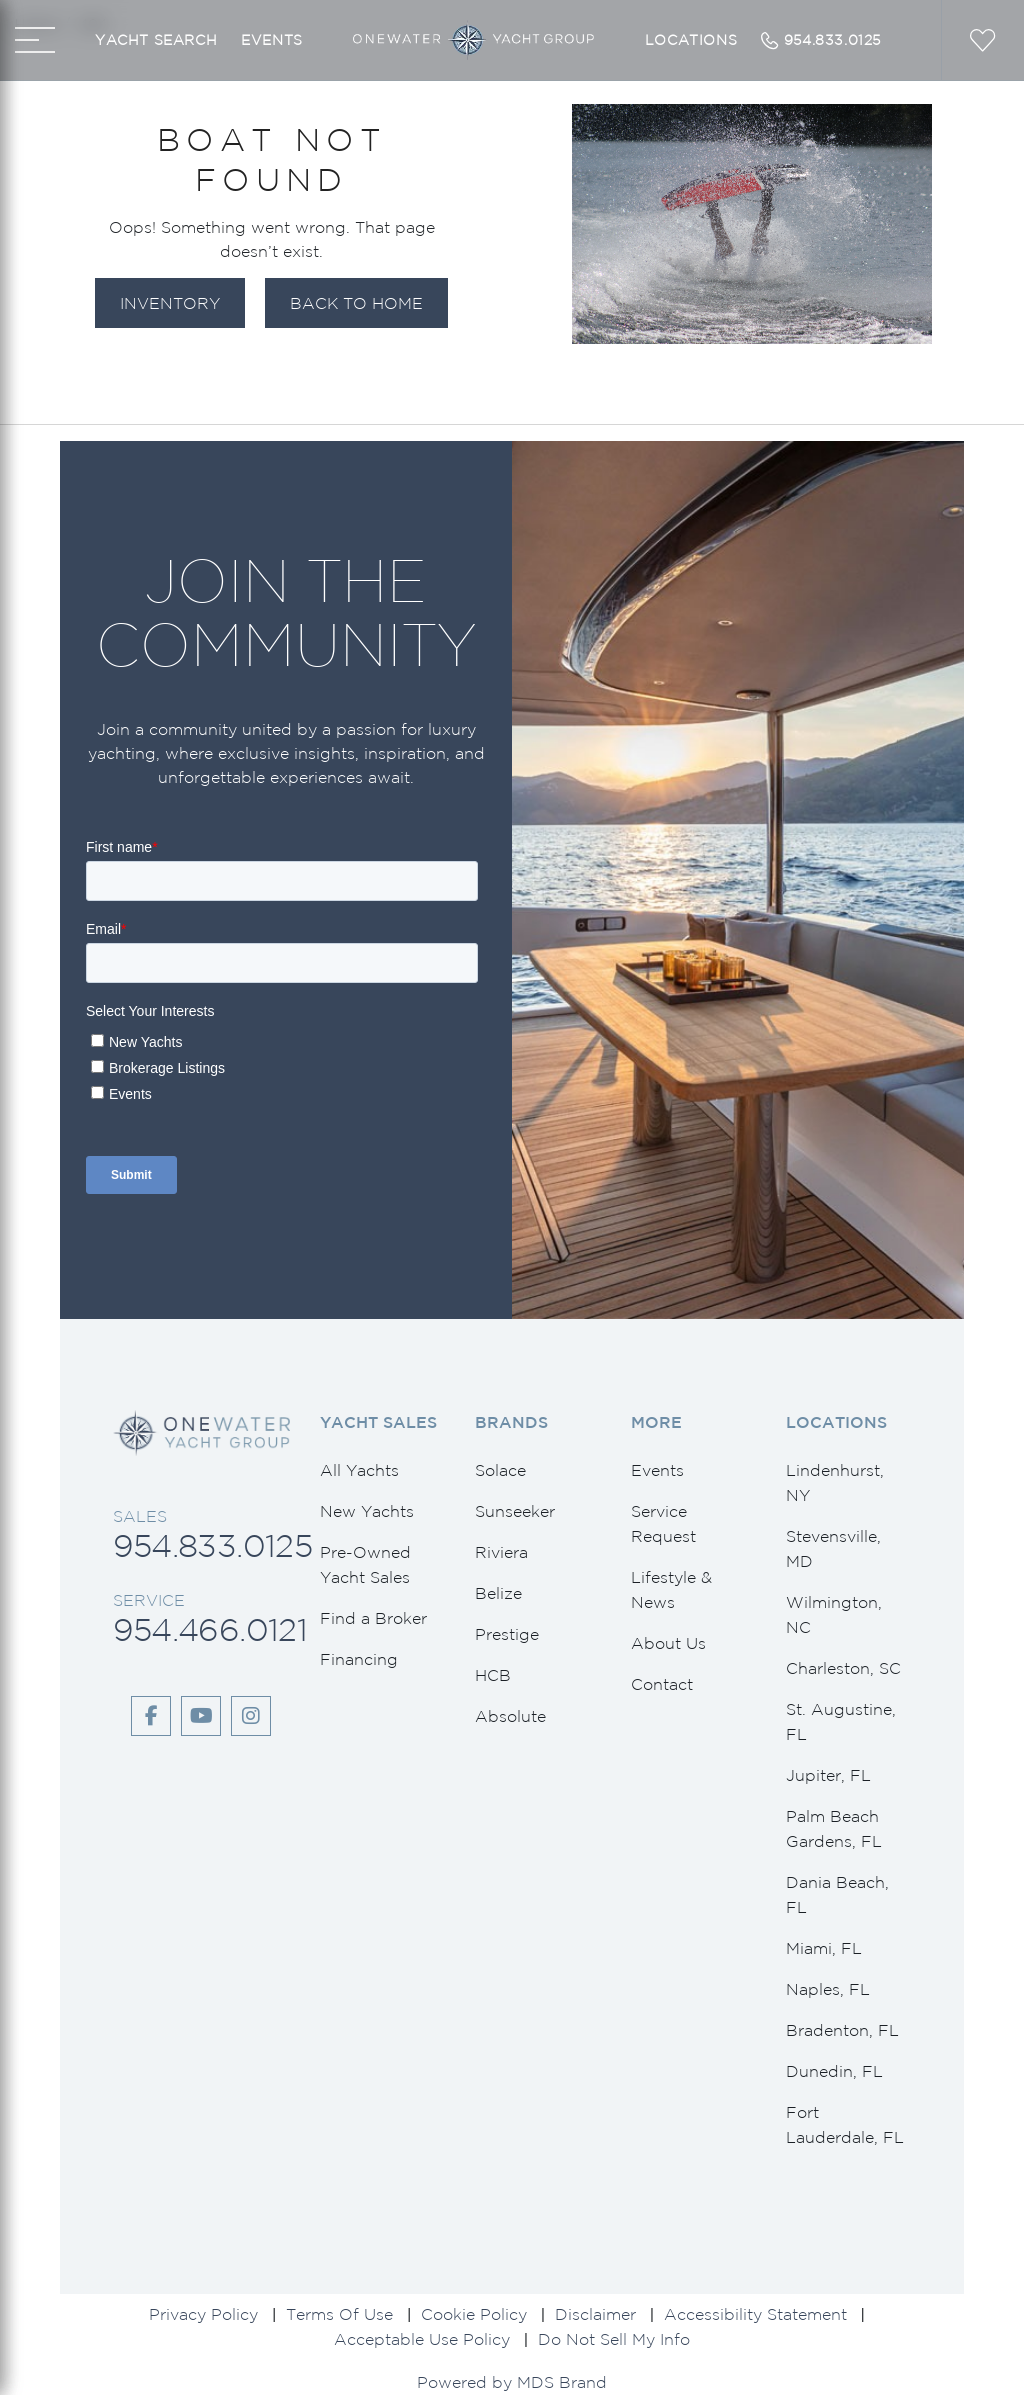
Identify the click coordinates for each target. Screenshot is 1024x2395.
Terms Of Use (339, 2314)
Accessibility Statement (755, 2314)
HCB (493, 1675)
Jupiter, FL (828, 1775)
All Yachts (359, 1470)
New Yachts (367, 1511)
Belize (498, 1593)
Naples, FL (828, 1989)
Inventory (170, 303)
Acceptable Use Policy (422, 2339)
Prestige (507, 1634)
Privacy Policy (203, 2314)
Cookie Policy (474, 2314)
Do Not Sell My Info (614, 2339)
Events (272, 40)
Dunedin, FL (834, 2071)
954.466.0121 (210, 1629)
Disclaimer (595, 2314)
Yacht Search (156, 40)
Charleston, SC (843, 1668)
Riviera (501, 1552)
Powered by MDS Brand (512, 2382)
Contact (662, 1684)
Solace (500, 1470)
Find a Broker (373, 1618)
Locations (691, 40)
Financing (359, 1659)
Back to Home (356, 303)
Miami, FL (824, 1948)
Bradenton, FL (842, 2030)
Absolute (510, 1716)
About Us (668, 1643)
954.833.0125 (212, 1545)
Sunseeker (515, 1511)
